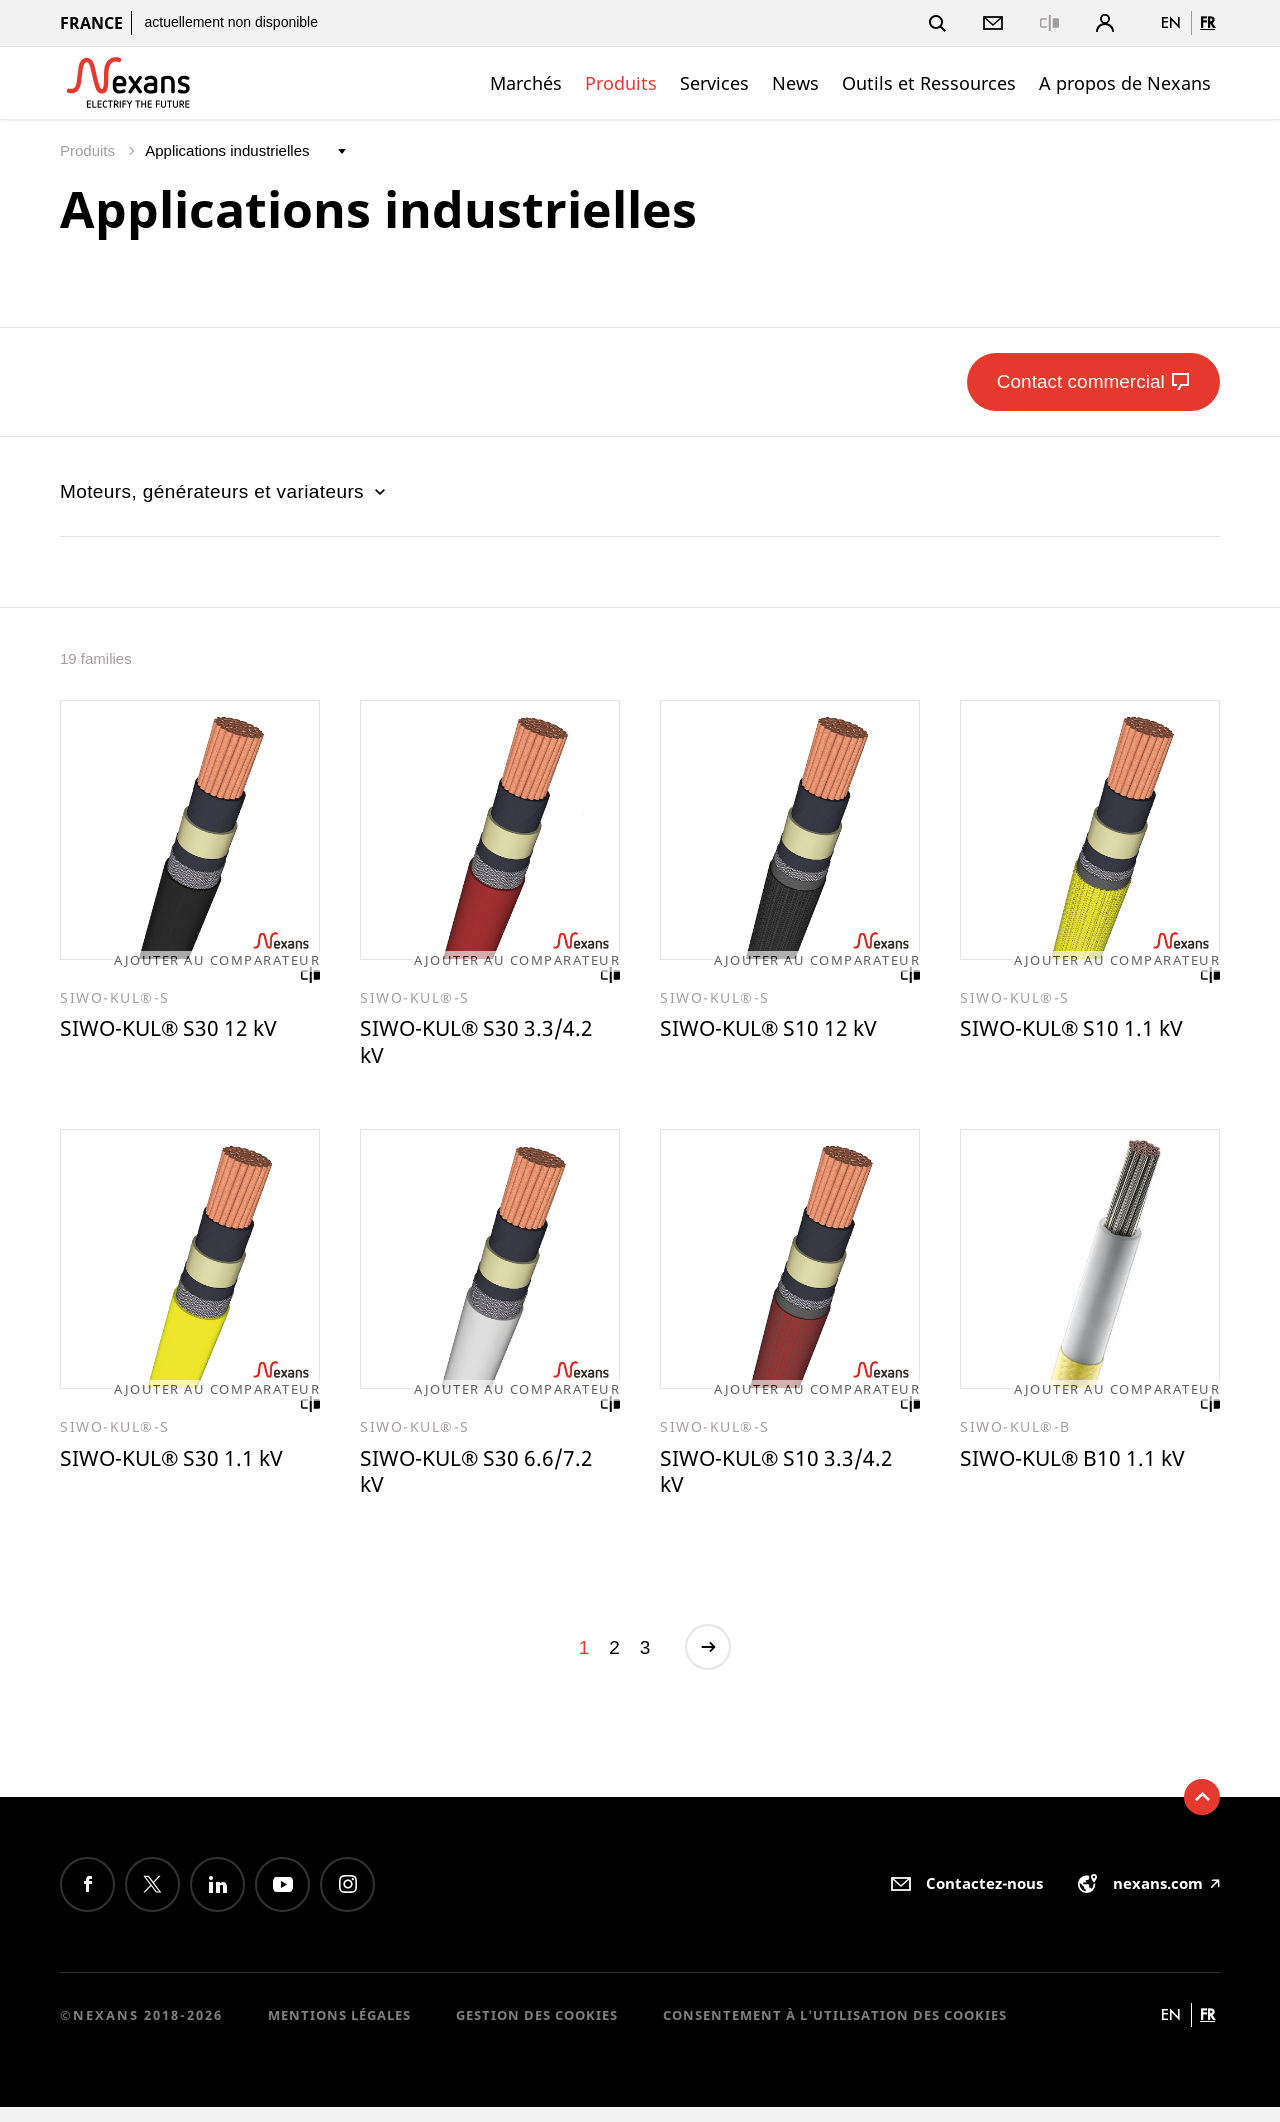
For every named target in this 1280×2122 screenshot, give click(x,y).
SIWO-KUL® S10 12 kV (779, 1032)
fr (1207, 22)
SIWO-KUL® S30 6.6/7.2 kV (487, 1482)
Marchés (526, 83)
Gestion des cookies (537, 2031)
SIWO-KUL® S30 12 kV (179, 1032)
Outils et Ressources (929, 83)
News (795, 83)
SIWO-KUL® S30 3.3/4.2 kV (487, 1046)
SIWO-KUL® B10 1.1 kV (1083, 1468)
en (1171, 22)
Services (714, 83)
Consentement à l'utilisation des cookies (835, 2031)
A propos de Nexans (1125, 83)
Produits (621, 83)
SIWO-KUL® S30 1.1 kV (182, 1468)
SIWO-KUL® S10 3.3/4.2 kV (787, 1482)
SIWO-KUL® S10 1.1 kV (1082, 1032)
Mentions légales (339, 2031)
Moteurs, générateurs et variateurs (225, 491)
